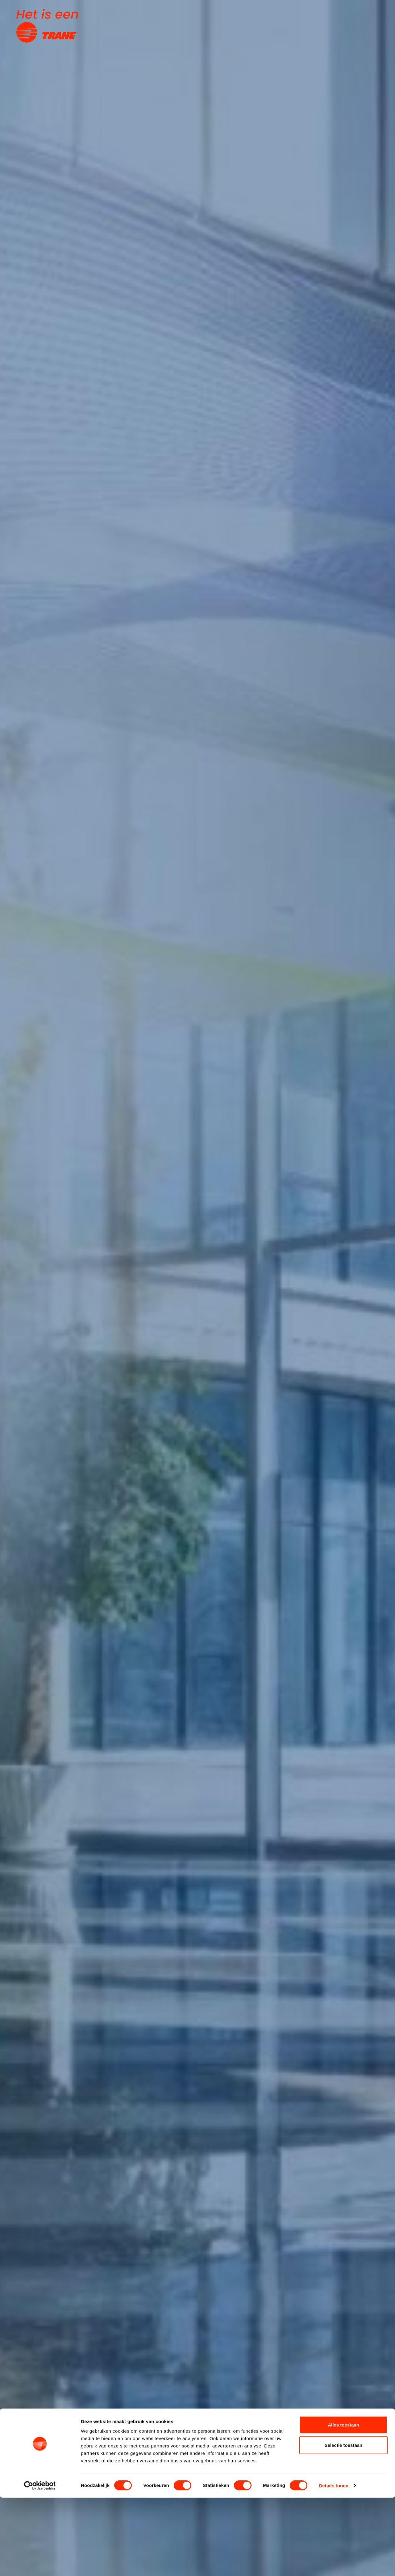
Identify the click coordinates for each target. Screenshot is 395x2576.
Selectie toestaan (344, 2523)
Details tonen (333, 2563)
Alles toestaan (343, 2503)
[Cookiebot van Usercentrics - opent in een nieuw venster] (40, 2564)
